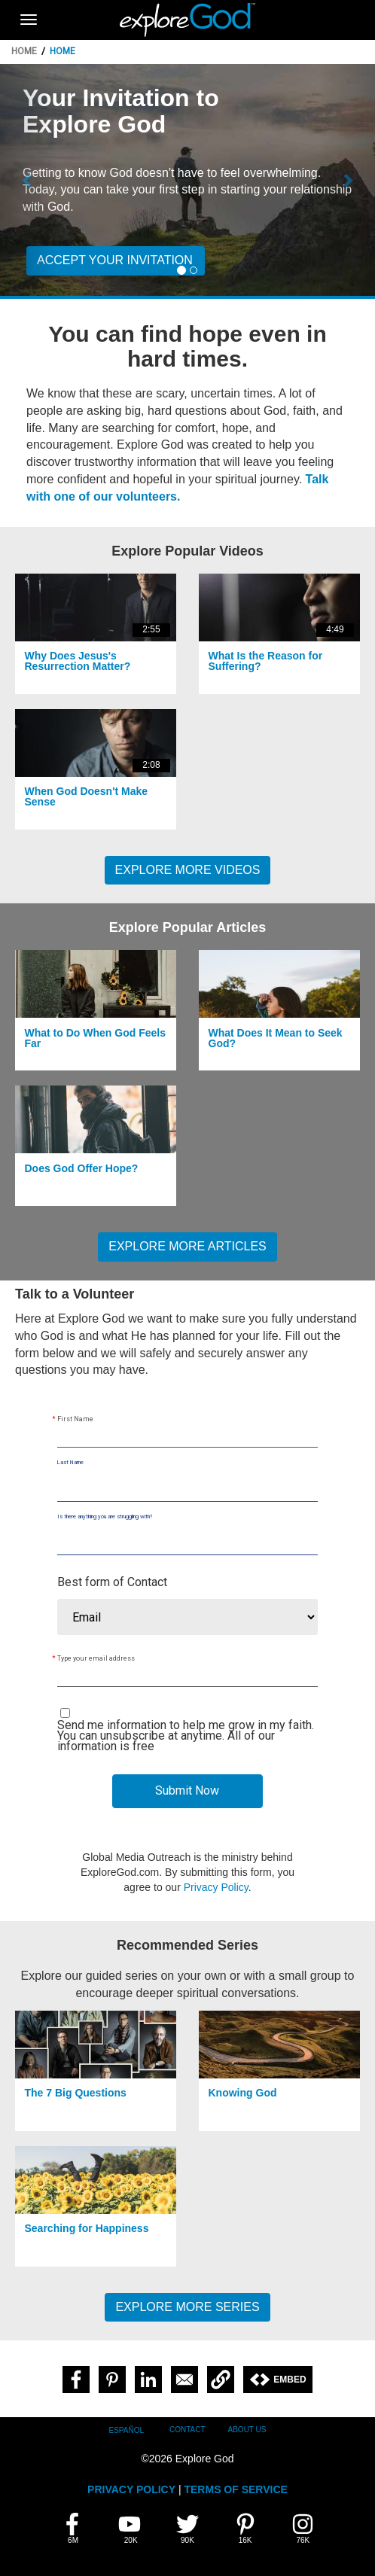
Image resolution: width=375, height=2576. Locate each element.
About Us (247, 2429)
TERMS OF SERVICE (235, 2489)
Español (127, 2430)
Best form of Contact (112, 1582)
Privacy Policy (216, 1887)
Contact (187, 2429)
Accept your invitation (115, 260)
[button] (28, 180)
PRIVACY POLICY (131, 2489)
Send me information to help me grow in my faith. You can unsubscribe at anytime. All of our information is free (185, 1736)
